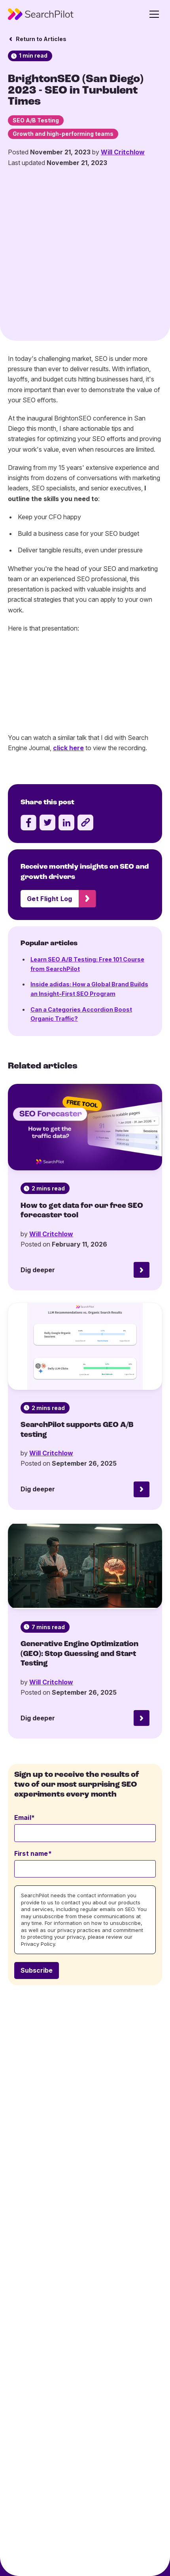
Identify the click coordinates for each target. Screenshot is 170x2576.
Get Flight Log (49, 831)
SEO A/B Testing (36, 120)
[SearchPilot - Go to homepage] (41, 14)
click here (68, 681)
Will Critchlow (123, 152)
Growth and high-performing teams (63, 133)
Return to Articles (41, 39)
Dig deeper (38, 1203)
